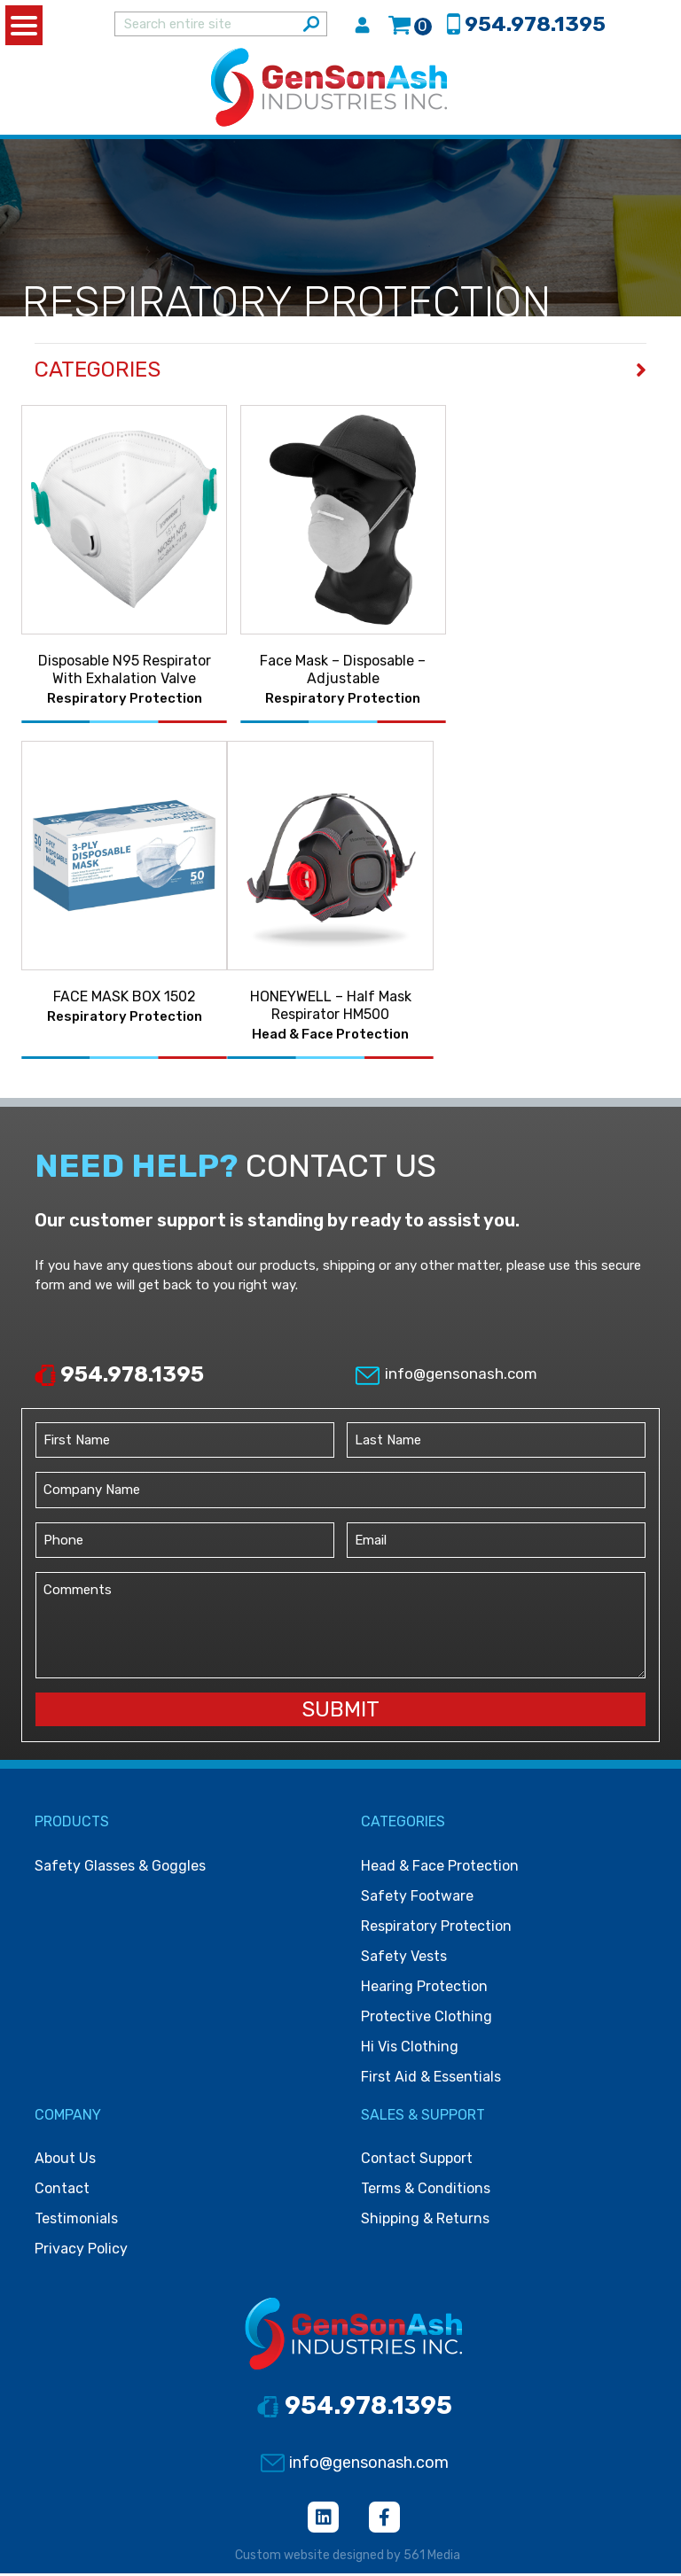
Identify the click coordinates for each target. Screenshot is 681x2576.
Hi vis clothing (409, 2049)
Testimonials (76, 2221)
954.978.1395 (119, 1377)
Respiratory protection (436, 1928)
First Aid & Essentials (431, 2079)
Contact (62, 2191)
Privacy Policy (81, 2251)
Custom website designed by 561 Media (347, 2557)
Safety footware (417, 1898)
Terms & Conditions (425, 2191)
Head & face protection (440, 1868)
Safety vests (404, 1958)
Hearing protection (424, 1989)
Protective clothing (426, 2019)
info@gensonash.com (445, 1376)
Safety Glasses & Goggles (120, 1868)
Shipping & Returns (425, 2221)
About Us (65, 2160)
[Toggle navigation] (649, 88)
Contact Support (417, 2160)
